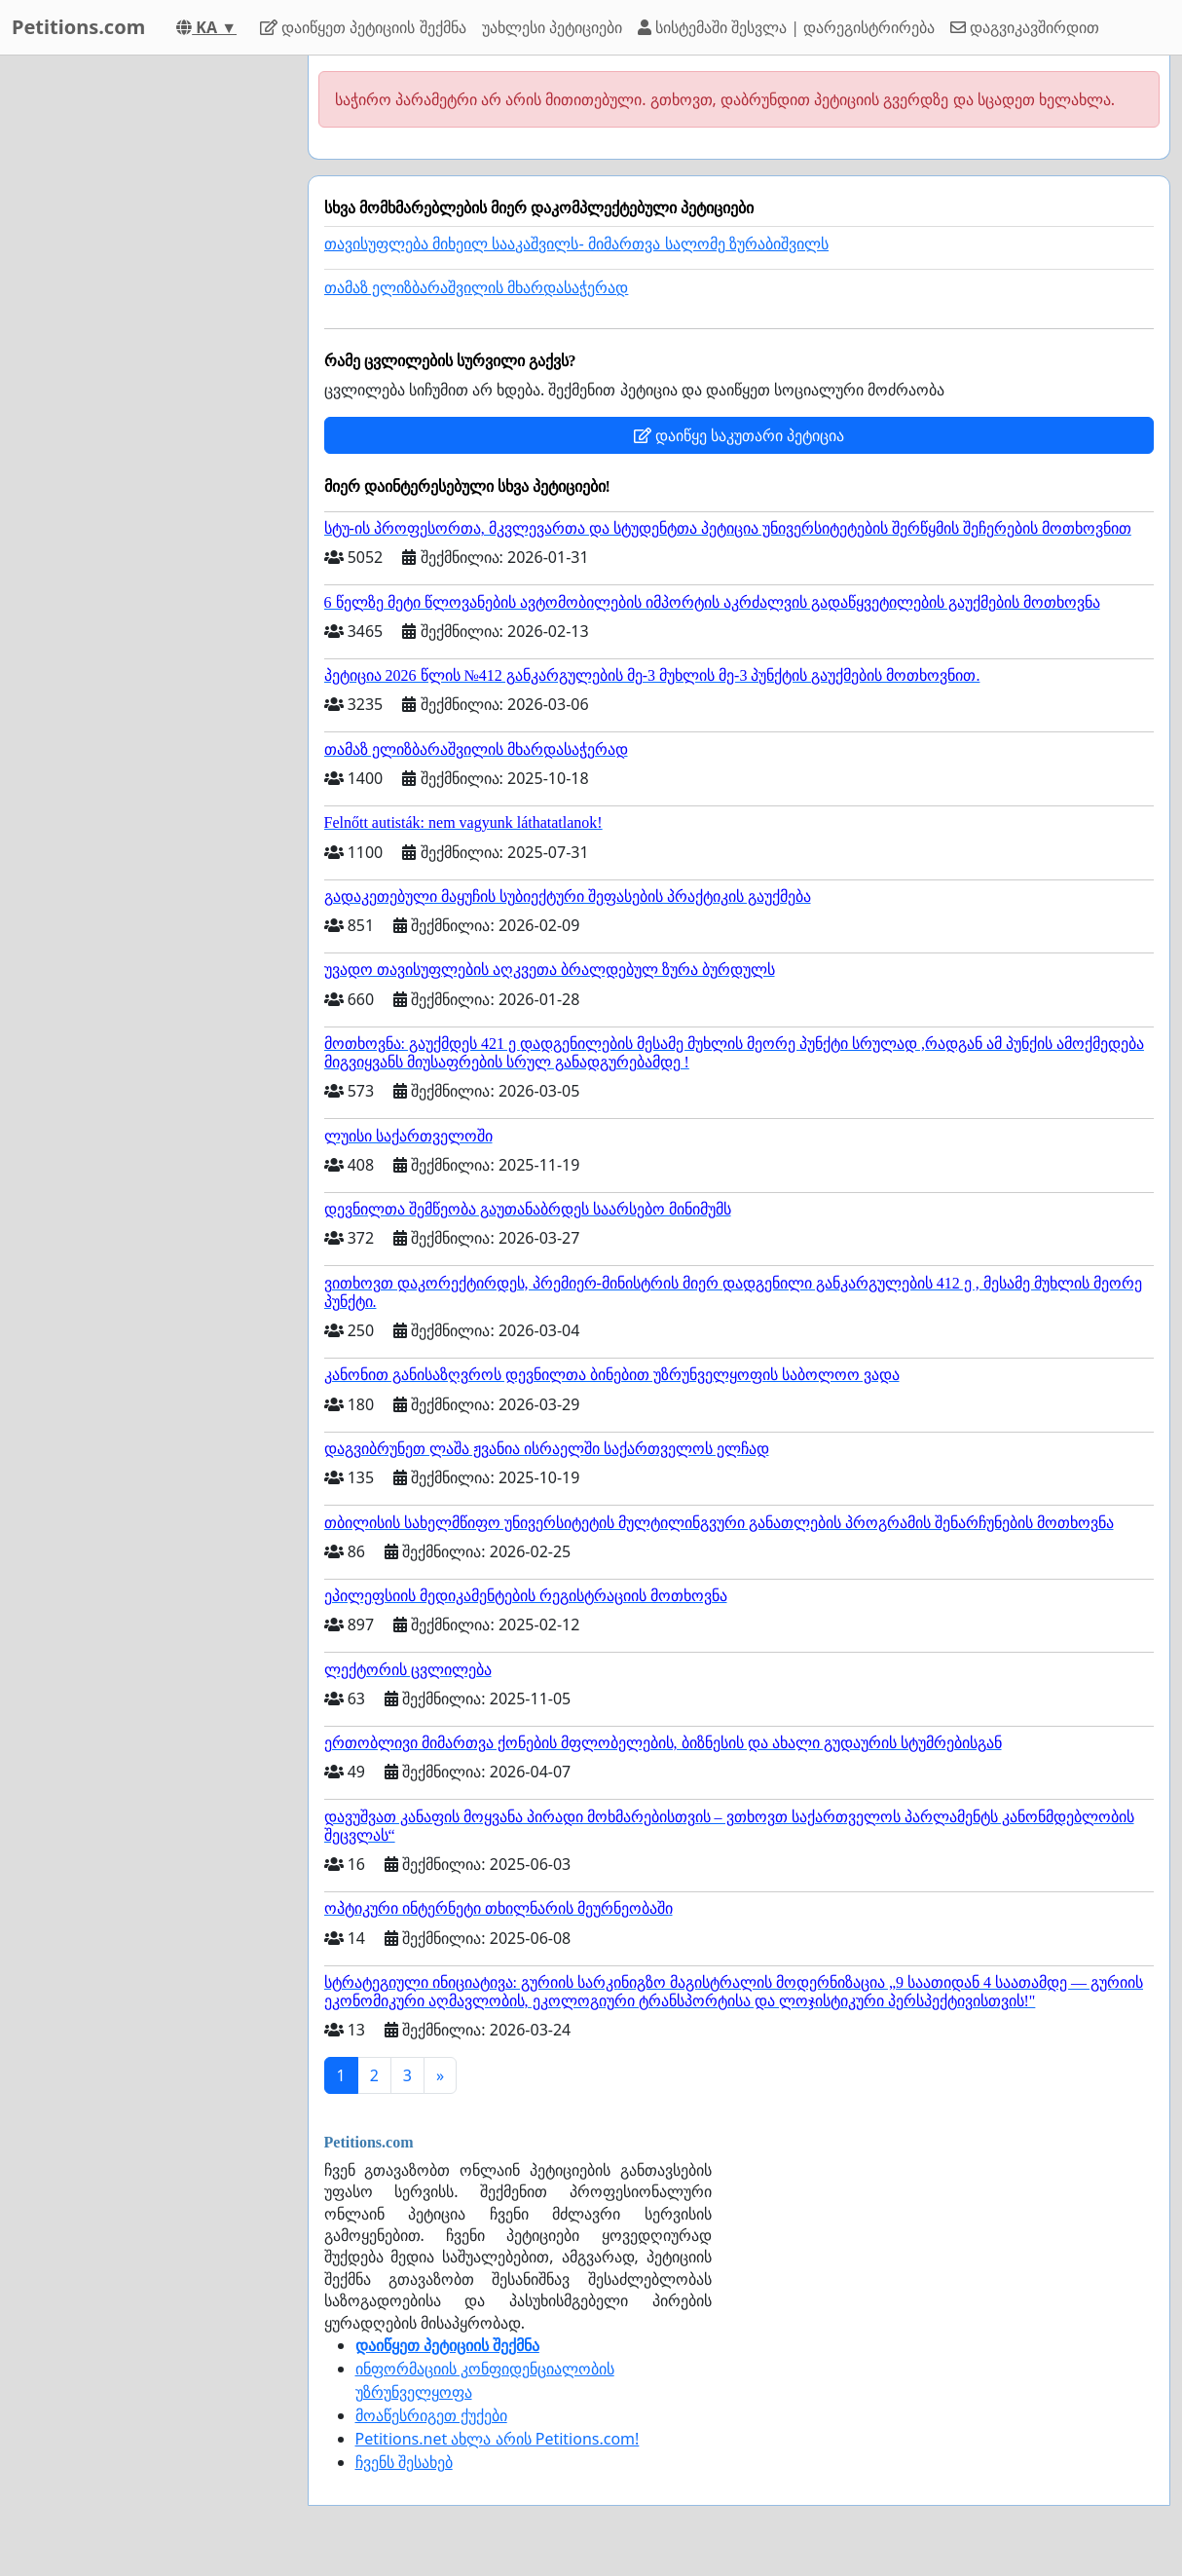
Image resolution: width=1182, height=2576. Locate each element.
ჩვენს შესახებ (404, 2462)
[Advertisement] (148, 348)
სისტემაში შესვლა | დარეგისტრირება (786, 27)
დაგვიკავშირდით (1024, 27)
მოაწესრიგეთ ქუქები (431, 2415)
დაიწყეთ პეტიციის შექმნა (362, 27)
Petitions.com (78, 27)
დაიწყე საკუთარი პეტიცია (739, 435)
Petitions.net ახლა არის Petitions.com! (497, 2438)
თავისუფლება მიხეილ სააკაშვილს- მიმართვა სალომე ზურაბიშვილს (577, 244)
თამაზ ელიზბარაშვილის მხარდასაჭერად (476, 288)
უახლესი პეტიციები (552, 27)
